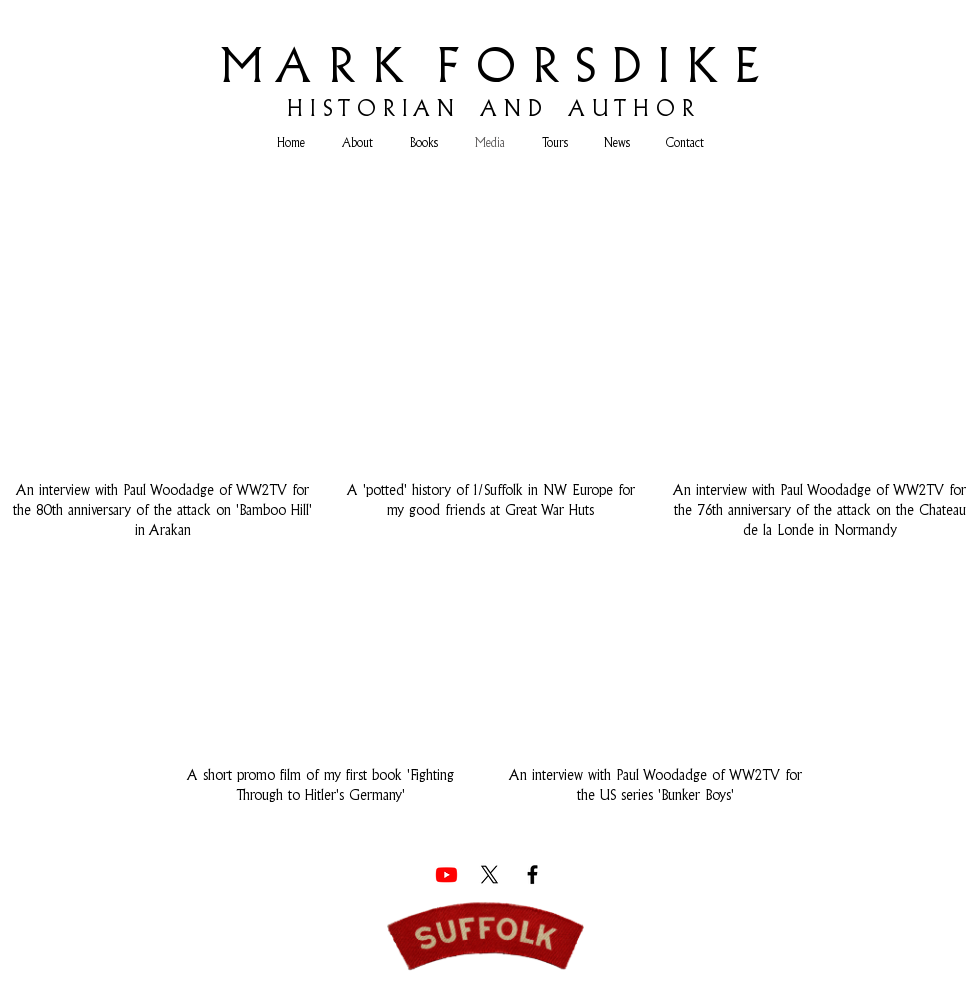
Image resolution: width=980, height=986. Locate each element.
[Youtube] (446, 874)
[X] (489, 874)
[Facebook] (532, 874)
